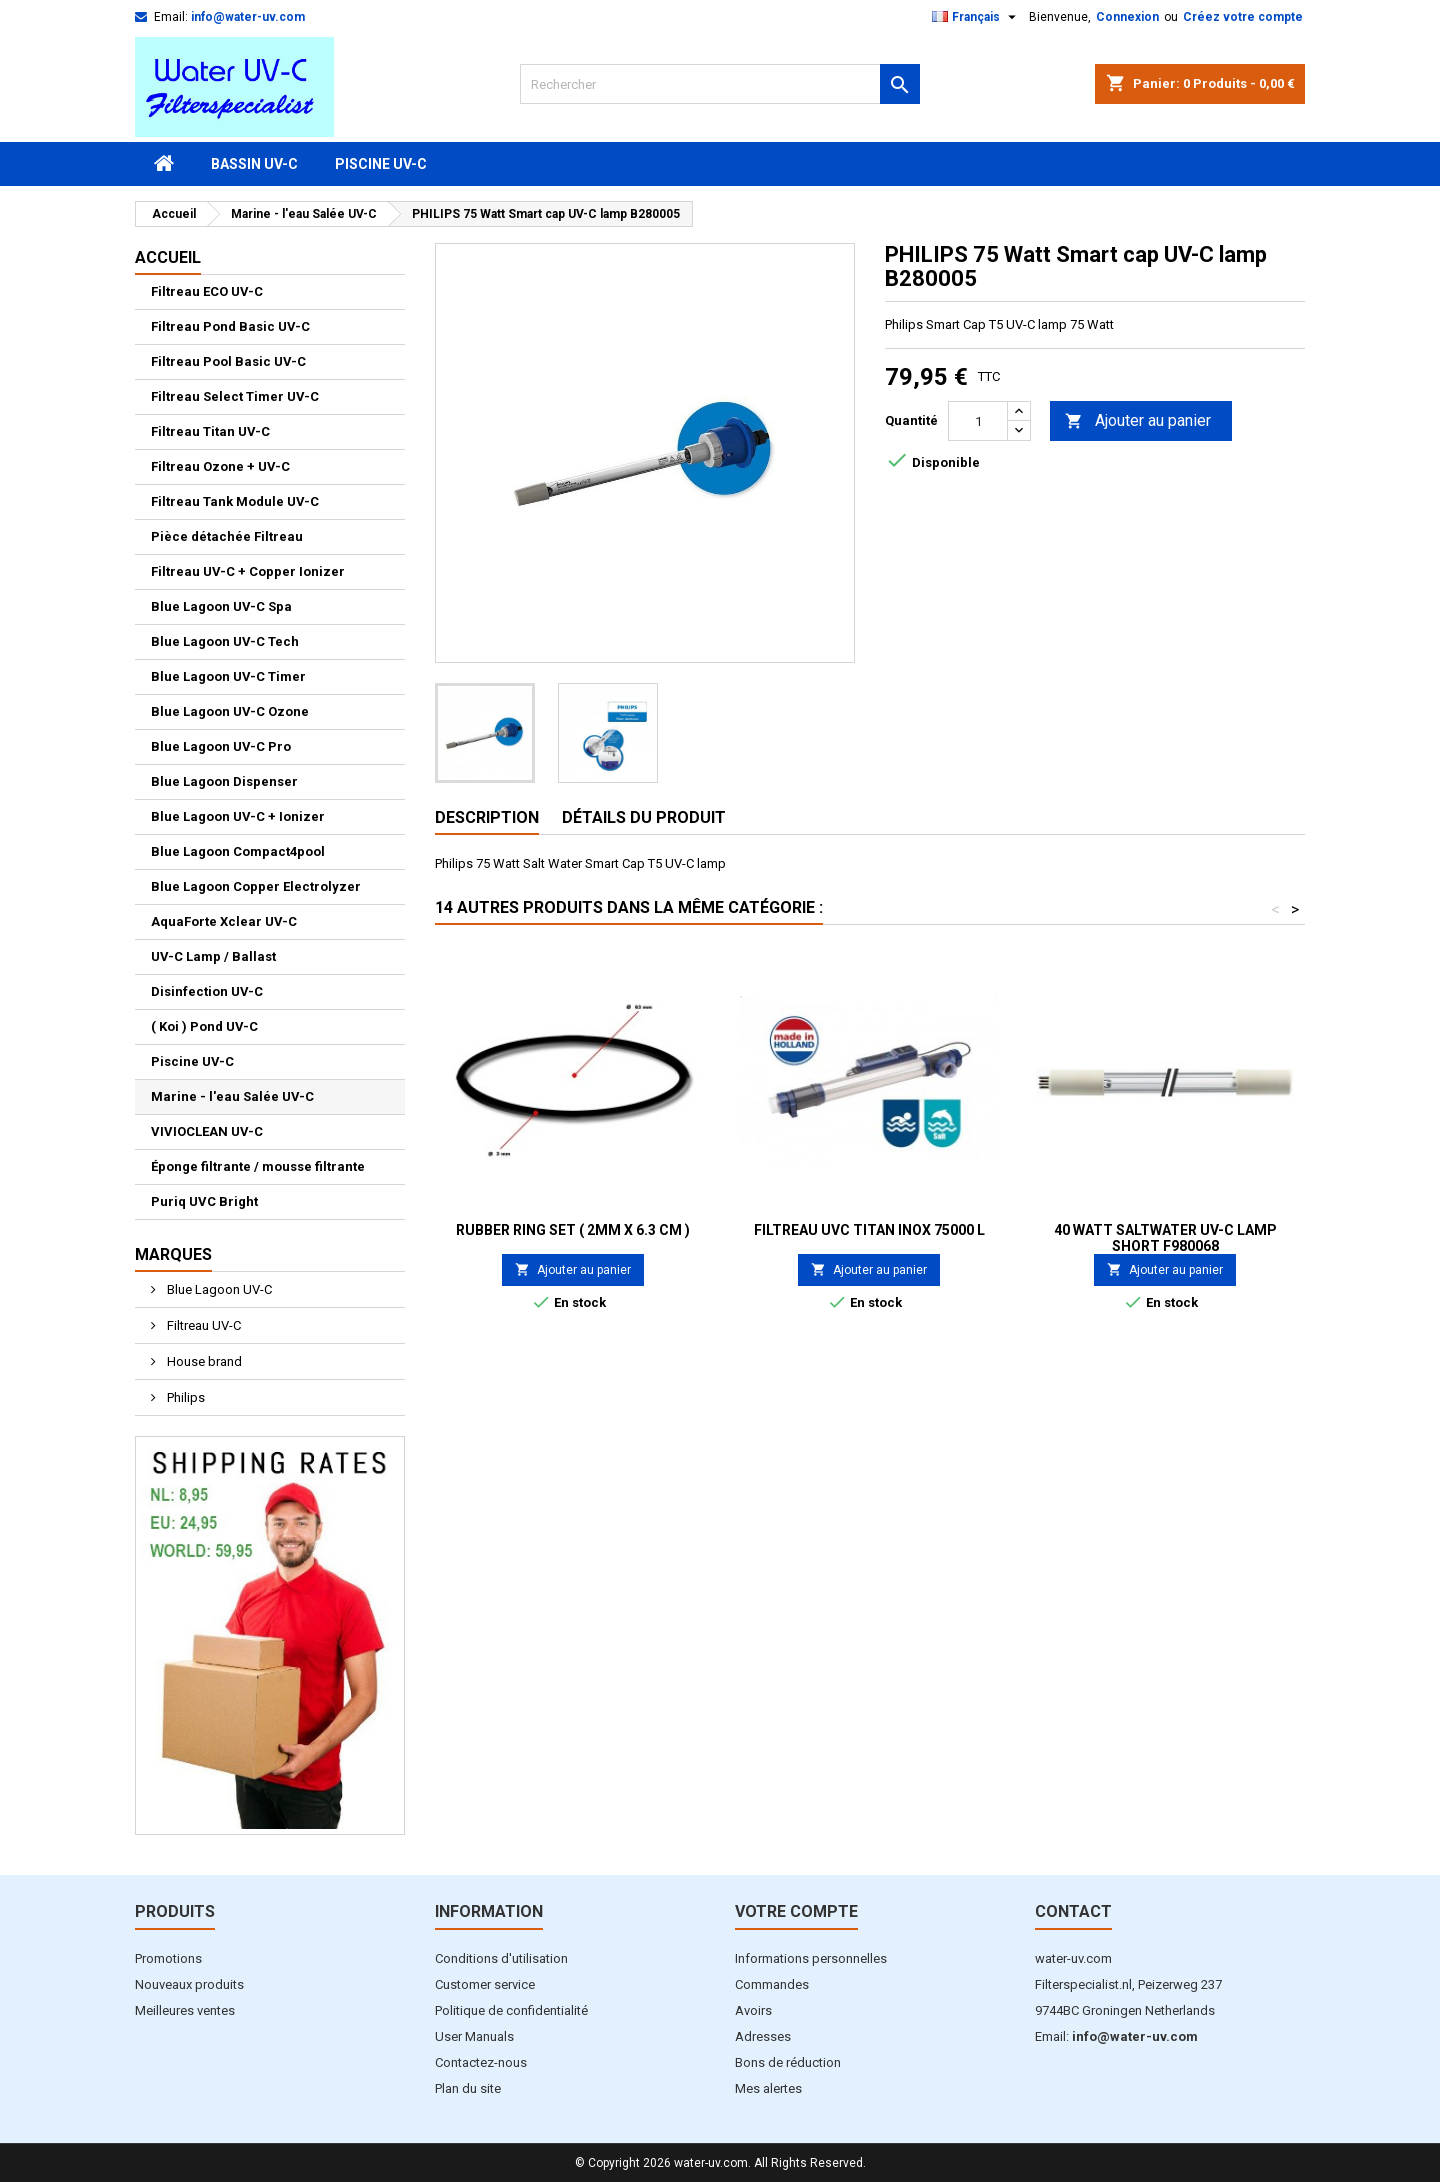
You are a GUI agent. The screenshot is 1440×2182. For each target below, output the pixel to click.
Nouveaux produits (189, 1984)
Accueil (168, 257)
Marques (173, 1254)
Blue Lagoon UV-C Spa (221, 606)
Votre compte (796, 1911)
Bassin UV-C (254, 164)
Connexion (1127, 17)
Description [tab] (487, 817)
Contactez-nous (481, 2062)
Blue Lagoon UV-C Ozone (230, 711)
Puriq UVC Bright (204, 1201)
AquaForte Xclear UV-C (224, 921)
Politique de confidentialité (511, 2010)
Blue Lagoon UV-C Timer (228, 676)
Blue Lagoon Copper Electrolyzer (256, 886)
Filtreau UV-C (202, 1325)
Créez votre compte (1243, 17)
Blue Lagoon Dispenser (224, 781)
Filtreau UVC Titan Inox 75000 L (869, 1230)
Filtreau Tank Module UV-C (235, 501)
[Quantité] (978, 421)
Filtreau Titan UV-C (210, 431)
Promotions (168, 1958)
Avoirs (753, 2010)
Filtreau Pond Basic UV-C (230, 326)
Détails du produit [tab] (644, 817)
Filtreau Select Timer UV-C (235, 396)
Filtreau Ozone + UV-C (220, 466)
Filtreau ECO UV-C (207, 291)
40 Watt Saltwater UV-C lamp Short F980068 (1165, 1238)
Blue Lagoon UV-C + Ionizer (238, 816)
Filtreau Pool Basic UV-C (228, 361)
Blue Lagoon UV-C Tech (225, 641)
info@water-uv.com (248, 17)
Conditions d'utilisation (501, 1958)
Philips (184, 1397)
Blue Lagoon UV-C (218, 1289)
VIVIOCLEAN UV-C (207, 1131)
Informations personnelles (811, 1958)
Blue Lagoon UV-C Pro (221, 746)
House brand (203, 1361)
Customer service (485, 1984)
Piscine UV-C (381, 164)
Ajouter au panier (1138, 421)
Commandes (772, 1984)
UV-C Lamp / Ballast (213, 956)
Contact (1073, 1911)
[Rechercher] (720, 84)
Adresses (763, 2036)
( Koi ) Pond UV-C (204, 1026)
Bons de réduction (788, 2062)
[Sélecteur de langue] (976, 17)
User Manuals (474, 2036)
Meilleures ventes (185, 2010)
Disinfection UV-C (207, 991)
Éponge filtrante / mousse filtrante (258, 1166)
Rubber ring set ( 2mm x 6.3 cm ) (573, 1230)
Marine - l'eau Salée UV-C (232, 1096)
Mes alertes (768, 2088)
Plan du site (468, 2088)
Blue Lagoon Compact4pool (238, 851)
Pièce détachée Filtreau (227, 536)
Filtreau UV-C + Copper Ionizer (248, 571)
